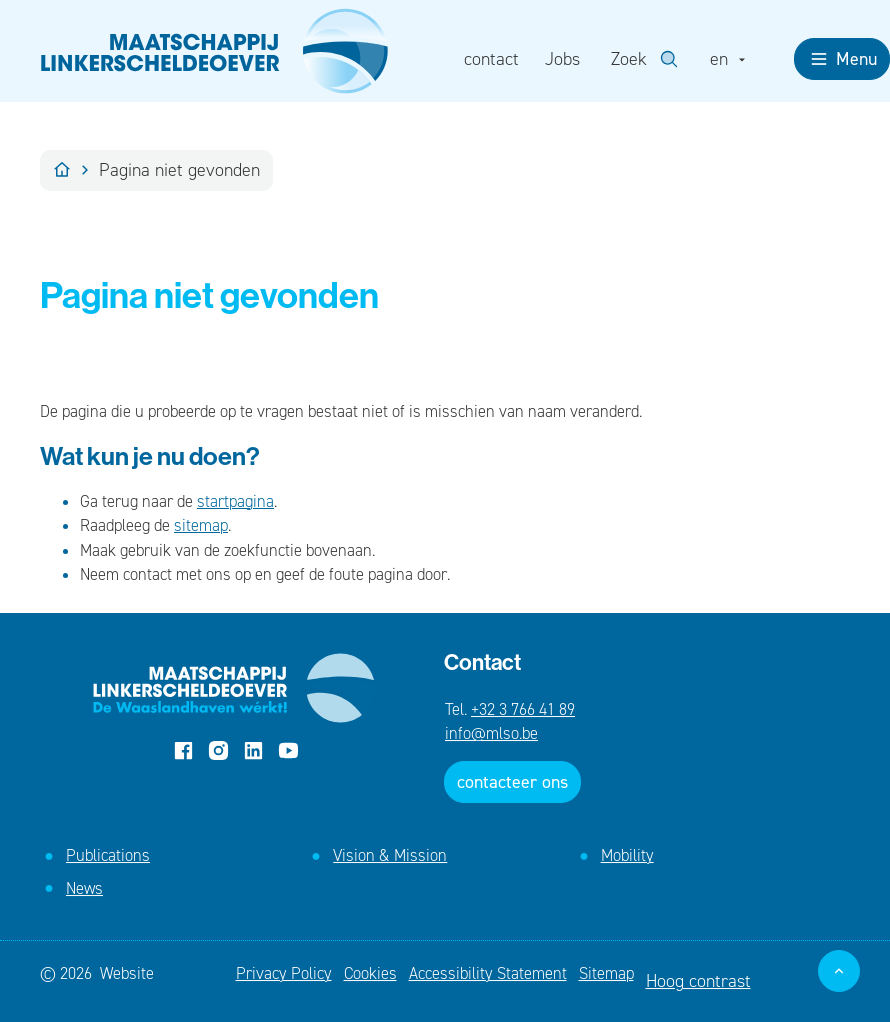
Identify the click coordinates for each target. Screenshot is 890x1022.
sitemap (201, 525)
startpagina (235, 501)
